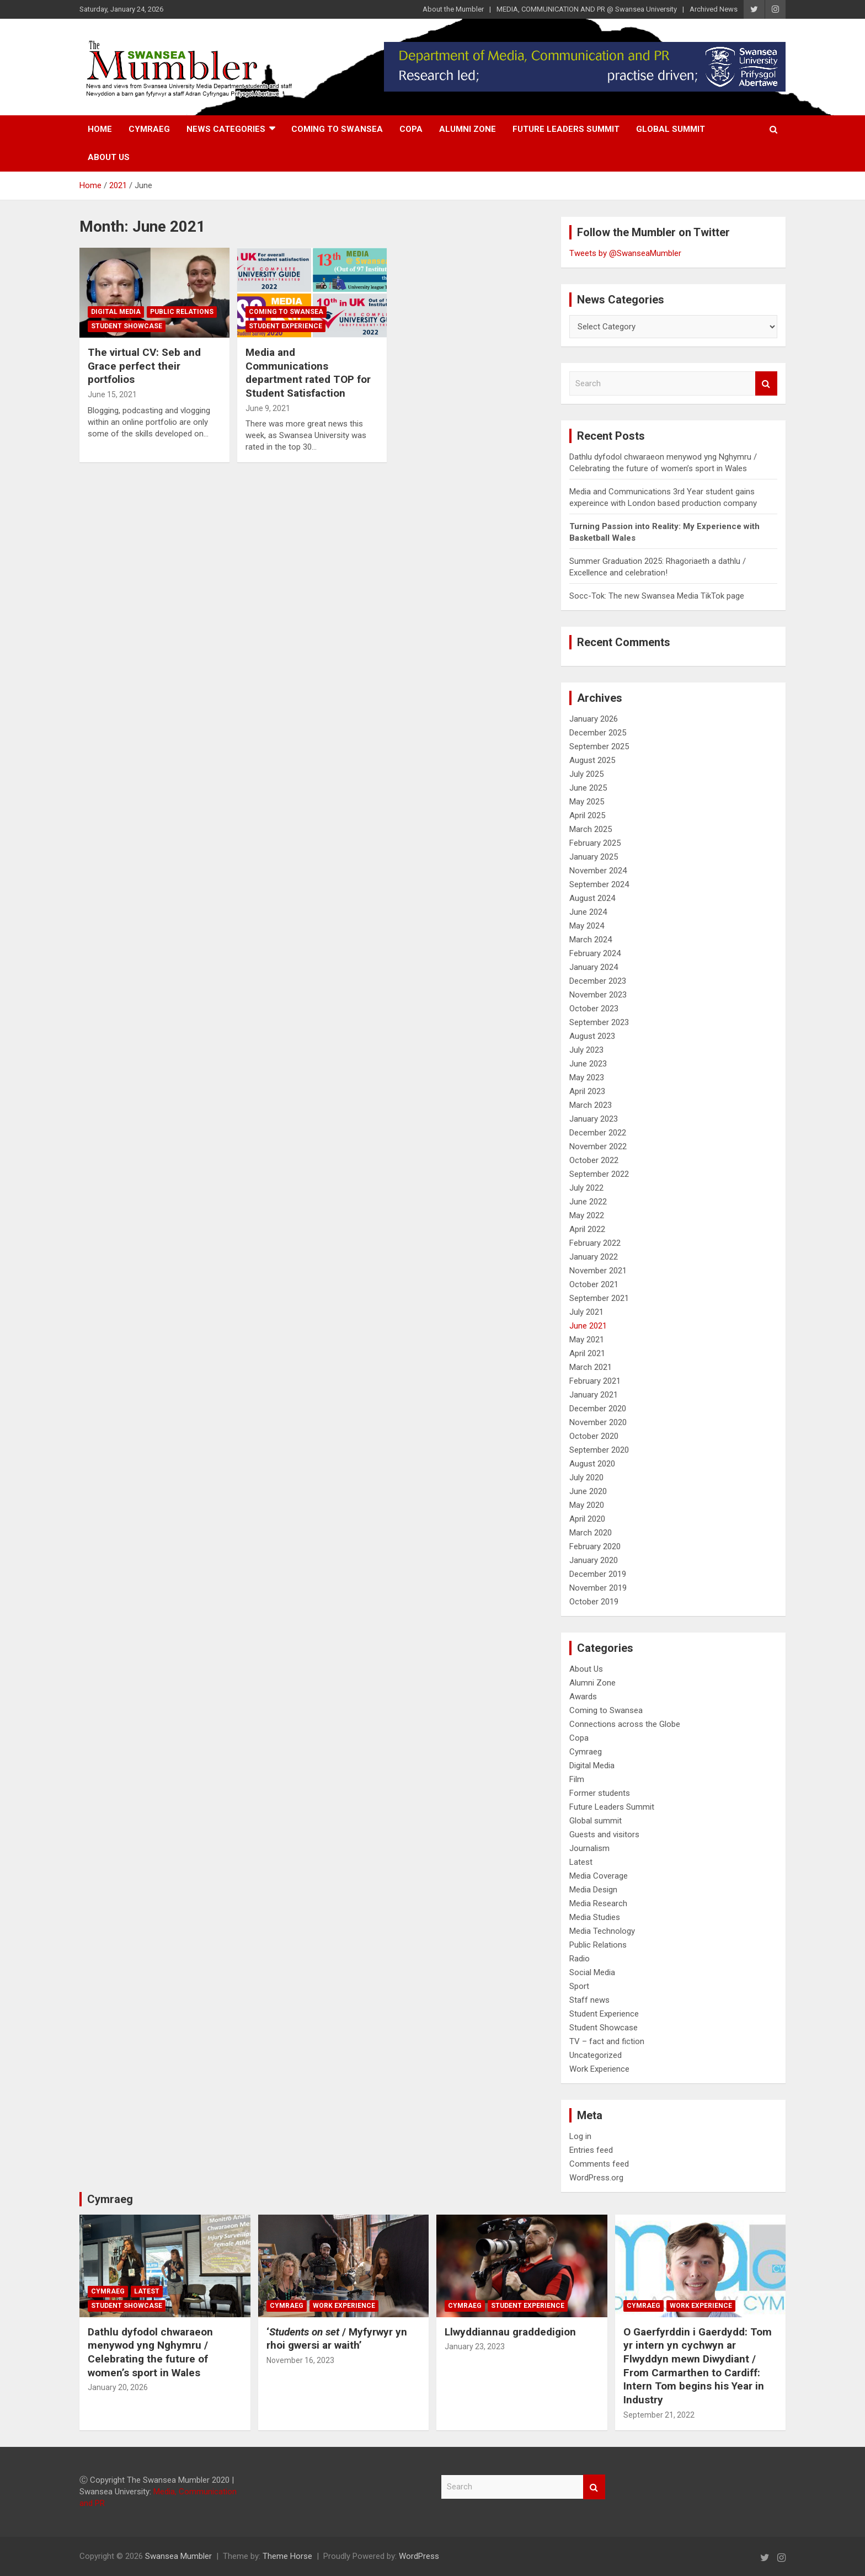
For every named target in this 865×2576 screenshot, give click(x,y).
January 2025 (593, 857)
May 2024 (586, 926)
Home (100, 129)
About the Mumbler (453, 9)
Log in (580, 2136)
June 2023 (588, 1064)
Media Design (593, 1890)
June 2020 (588, 1491)
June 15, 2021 (112, 394)
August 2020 (592, 1464)
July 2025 (586, 774)
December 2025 (597, 733)
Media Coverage (598, 1876)
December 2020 (597, 1409)
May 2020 (586, 1505)
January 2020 (593, 1560)
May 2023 (586, 1077)
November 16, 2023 (300, 2360)
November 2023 (598, 995)
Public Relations (181, 312)
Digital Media (116, 312)
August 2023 (592, 1036)
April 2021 (587, 1353)
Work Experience (599, 2069)
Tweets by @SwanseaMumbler (625, 253)
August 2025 (592, 760)
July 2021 (586, 1312)
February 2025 (595, 843)
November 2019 (598, 1588)
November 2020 (598, 1422)
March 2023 (590, 1105)
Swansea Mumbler (178, 2556)
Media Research (598, 1903)
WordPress (419, 2556)
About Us (109, 157)
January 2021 (593, 1395)
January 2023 (593, 1119)
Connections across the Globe (624, 1724)
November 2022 (598, 1146)
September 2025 (599, 746)
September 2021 (599, 1298)
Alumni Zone (467, 129)
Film (576, 1779)
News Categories (225, 129)
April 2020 (587, 1519)
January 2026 (593, 719)
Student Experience (285, 326)
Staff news (589, 2000)
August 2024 (592, 898)
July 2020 (586, 1477)
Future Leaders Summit (566, 129)
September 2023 (599, 1022)
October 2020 (593, 1436)
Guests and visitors (604, 1834)
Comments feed (599, 2164)
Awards (583, 1697)
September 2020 (599, 1450)
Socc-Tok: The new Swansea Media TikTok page (656, 596)
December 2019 (597, 1574)
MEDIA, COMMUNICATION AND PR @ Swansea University (586, 9)
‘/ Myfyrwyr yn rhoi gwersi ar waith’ (336, 2339)
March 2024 (590, 940)
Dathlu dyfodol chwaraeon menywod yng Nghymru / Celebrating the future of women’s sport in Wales (150, 2352)
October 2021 (593, 1284)
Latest (580, 1862)
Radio (579, 1959)
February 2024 (595, 953)
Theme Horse (287, 2556)
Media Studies (594, 1917)
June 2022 (588, 1202)
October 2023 (593, 1009)
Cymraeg (149, 129)
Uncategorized (595, 2055)
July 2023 (586, 1050)
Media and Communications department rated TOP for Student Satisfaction (308, 372)
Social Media (592, 1972)
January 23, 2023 (475, 2346)
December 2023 (597, 981)
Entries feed (591, 2150)
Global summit (670, 129)
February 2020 (595, 1546)
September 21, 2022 (659, 2414)
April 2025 (587, 815)
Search (766, 383)
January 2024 (593, 967)
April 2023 (587, 1091)
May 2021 (586, 1340)
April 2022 (587, 1229)
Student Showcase (126, 326)
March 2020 (590, 1533)
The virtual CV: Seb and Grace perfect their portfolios (144, 366)
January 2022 (593, 1257)
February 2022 (595, 1243)
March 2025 (590, 829)
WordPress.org (596, 2178)
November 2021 (598, 1271)
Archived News (714, 9)
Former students (599, 1793)
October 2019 (593, 1602)
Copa (411, 129)
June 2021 (588, 1326)
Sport (579, 1986)
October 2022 (593, 1160)
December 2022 (597, 1133)
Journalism (589, 1848)
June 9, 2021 (267, 408)
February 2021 (595, 1381)
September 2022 (599, 1174)
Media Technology (602, 1931)
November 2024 (598, 871)
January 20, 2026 (118, 2387)
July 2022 (586, 1188)
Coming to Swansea (337, 129)
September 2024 (599, 884)
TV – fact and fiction (606, 2041)
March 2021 (590, 1367)
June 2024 (588, 912)
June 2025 (588, 788)
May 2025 (586, 802)
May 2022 (586, 1215)
